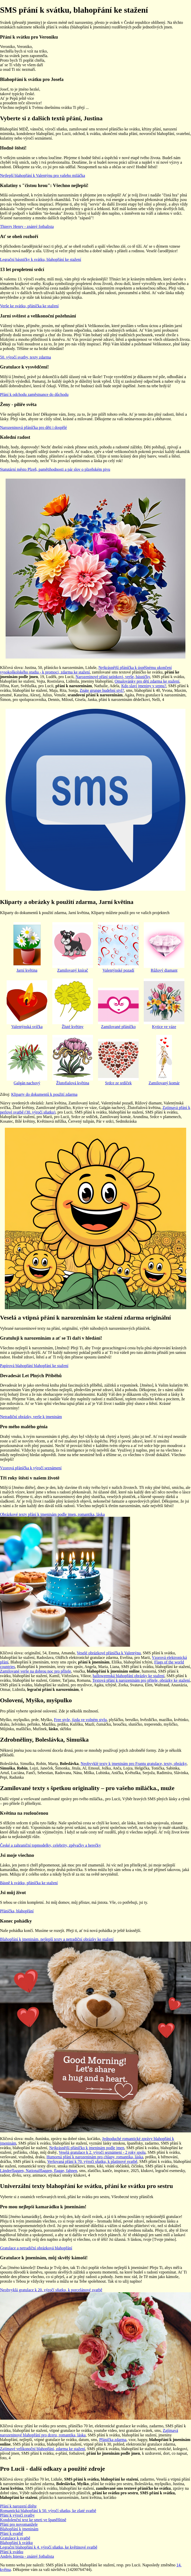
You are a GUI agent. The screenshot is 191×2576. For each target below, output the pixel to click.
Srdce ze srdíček (118, 1062)
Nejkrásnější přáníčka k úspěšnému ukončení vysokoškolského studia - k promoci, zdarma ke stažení (86, 669)
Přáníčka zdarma (112, 2439)
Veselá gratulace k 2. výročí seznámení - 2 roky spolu (102, 2152)
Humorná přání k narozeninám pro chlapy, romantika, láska (94, 2157)
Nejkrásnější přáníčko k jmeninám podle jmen (86, 2148)
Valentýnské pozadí (118, 947)
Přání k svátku (11, 2552)
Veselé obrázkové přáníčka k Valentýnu (109, 1653)
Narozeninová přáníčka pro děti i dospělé (33, 427)
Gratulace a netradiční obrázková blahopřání (36, 2248)
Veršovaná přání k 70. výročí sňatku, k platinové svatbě (92, 2161)
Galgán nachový (27, 1060)
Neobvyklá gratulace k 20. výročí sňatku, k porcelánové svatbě (51, 2290)
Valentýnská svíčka (27, 1004)
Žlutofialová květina (72, 1060)
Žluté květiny (72, 1004)
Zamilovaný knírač (72, 947)
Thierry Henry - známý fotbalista (27, 226)
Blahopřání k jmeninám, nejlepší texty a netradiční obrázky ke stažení (57, 1939)
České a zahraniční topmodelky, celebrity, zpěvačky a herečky (50, 1845)
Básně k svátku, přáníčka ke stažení (29, 1883)
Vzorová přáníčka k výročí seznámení (31, 1468)
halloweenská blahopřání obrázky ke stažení (129, 1676)
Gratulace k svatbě (15, 2538)
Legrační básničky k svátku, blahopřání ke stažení (40, 259)
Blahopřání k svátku (16, 2542)
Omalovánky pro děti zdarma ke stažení (147, 681)
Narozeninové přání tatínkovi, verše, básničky (112, 677)
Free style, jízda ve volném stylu (80, 1720)
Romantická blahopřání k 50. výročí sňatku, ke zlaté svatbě (48, 2510)
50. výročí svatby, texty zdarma (25, 357)
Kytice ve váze (164, 1004)
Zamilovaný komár (164, 1060)
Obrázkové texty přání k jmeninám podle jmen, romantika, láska (52, 1514)
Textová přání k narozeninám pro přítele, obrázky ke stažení (141, 1680)
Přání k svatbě (11, 2533)
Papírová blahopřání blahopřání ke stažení (34, 1365)
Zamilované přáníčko (118, 1008)
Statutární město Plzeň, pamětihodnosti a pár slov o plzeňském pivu (55, 469)
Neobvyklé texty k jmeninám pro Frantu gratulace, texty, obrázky (133, 1763)
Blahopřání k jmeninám (19, 2529)
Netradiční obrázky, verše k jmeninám (31, 1417)
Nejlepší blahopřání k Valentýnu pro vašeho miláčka (42, 175)
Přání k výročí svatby (17, 2515)
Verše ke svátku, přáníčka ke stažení (29, 306)
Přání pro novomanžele (19, 2524)
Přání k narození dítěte (18, 2506)
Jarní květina (27, 947)
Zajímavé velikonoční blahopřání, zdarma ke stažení (42, 2449)
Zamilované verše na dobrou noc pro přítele (35, 1671)
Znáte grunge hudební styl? (102, 690)
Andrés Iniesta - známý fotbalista (27, 2556)
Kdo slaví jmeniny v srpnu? (143, 686)
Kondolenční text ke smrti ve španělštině (33, 2520)
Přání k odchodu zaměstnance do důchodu (34, 394)
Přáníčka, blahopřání (17, 1911)
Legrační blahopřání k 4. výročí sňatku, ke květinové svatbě (48, 2547)
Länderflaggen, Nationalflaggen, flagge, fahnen (38, 2170)
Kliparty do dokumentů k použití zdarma (44, 1094)
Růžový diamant (164, 947)
